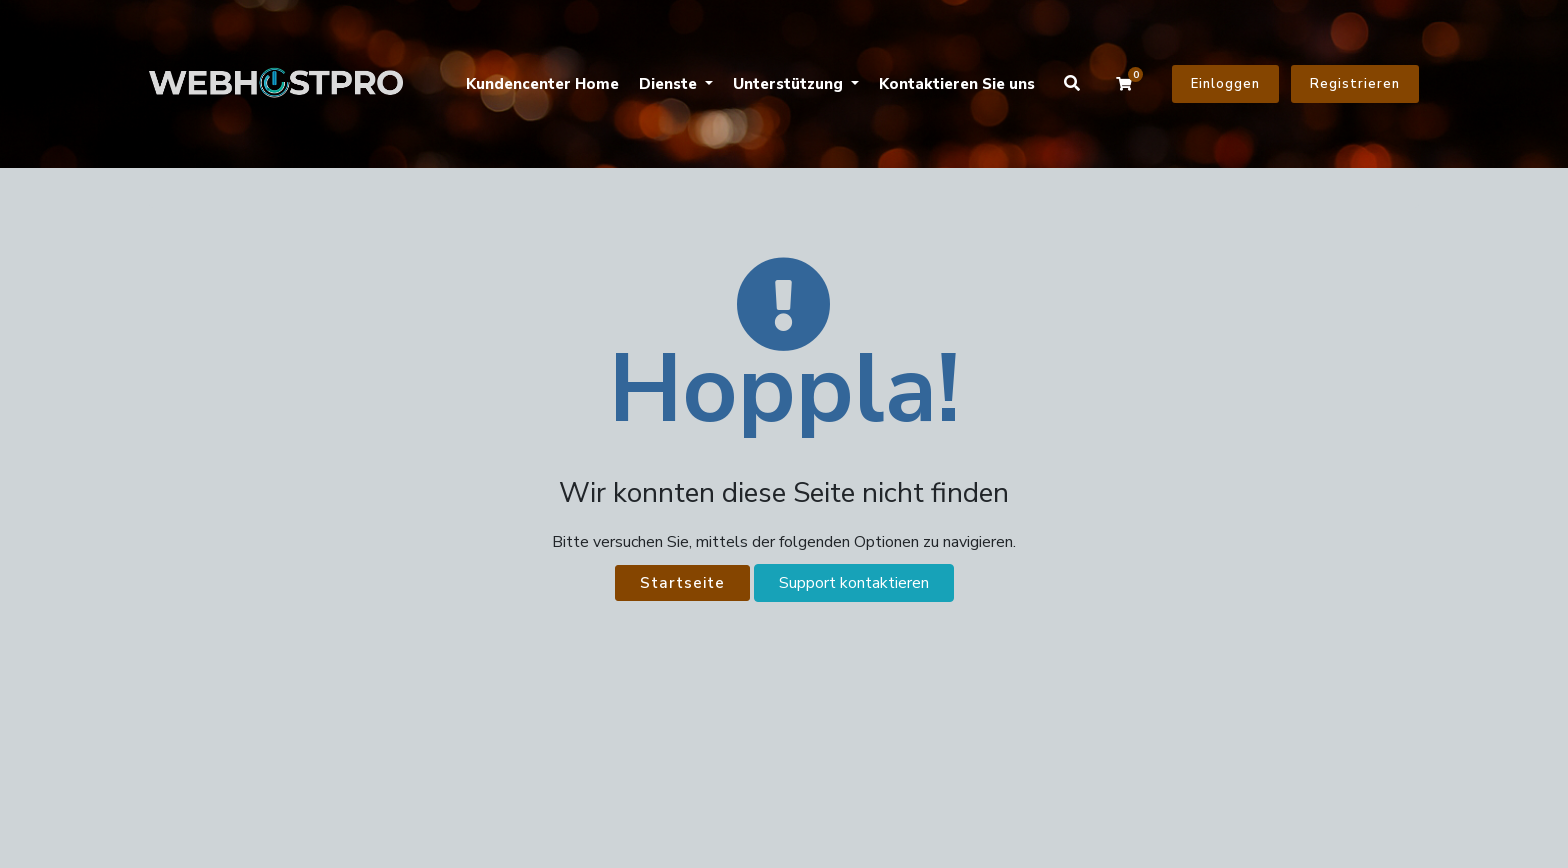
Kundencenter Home (542, 84)
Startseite (682, 583)
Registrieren (1355, 84)
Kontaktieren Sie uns (957, 84)
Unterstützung (790, 84)
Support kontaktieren (854, 583)
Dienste (670, 84)
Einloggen (1225, 84)
